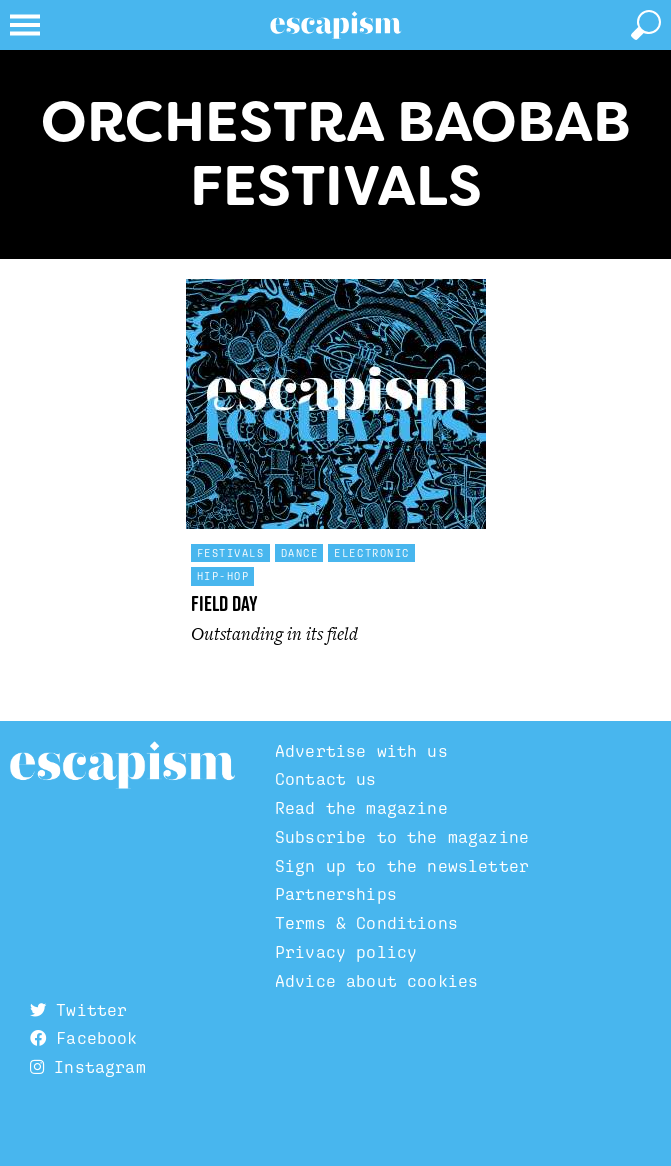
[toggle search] (646, 25)
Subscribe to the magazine (402, 837)
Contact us (326, 779)
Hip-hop (223, 576)
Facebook (84, 1038)
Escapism (122, 766)
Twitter (78, 1010)
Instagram (88, 1067)
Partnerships (336, 894)
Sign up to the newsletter (402, 866)
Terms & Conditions (366, 923)
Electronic (372, 553)
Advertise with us (361, 751)
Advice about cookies (376, 981)
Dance (300, 553)
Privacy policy (346, 952)
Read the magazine (361, 808)
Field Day (225, 603)
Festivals (231, 553)
